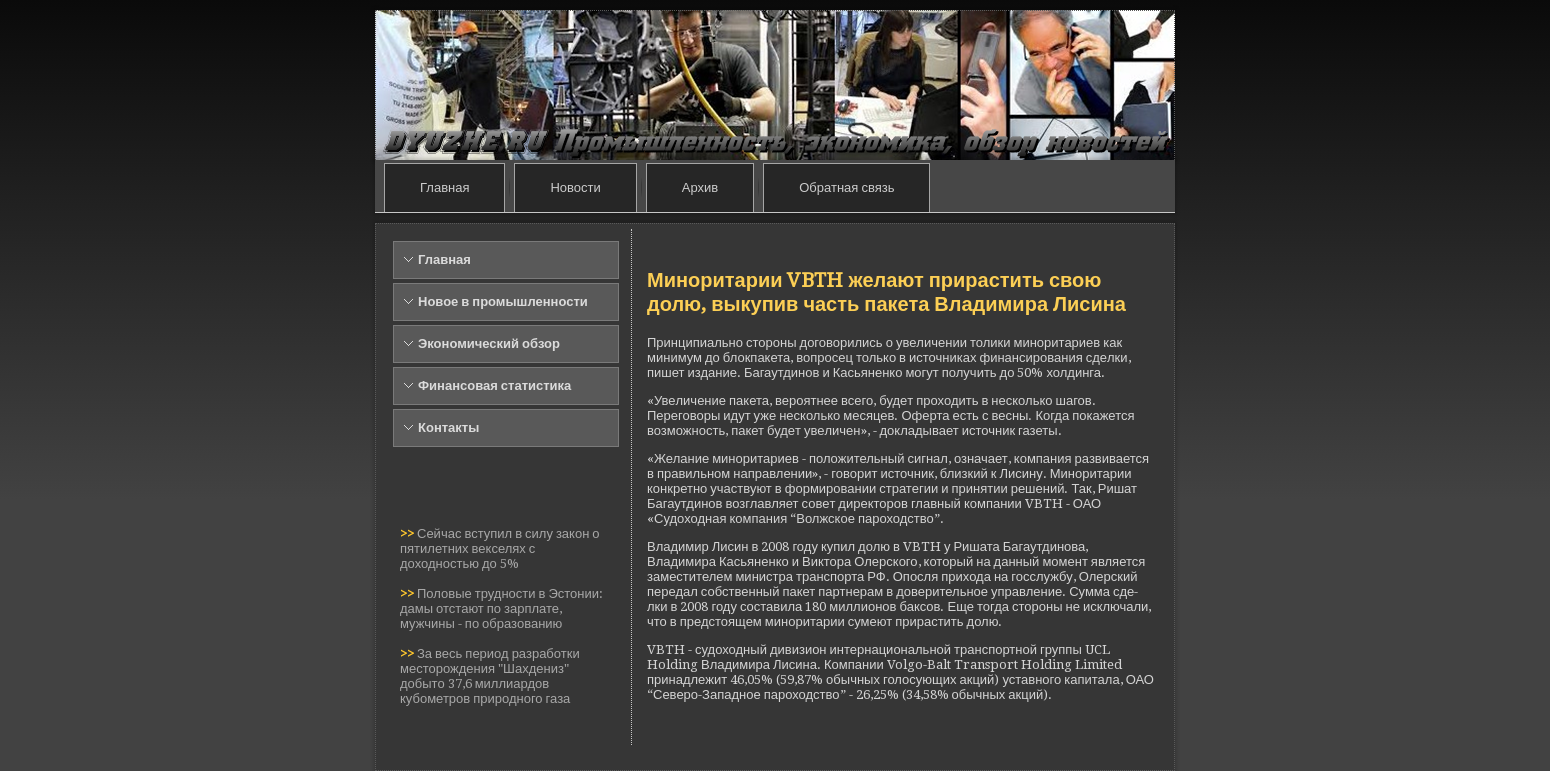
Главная (444, 187)
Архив (700, 187)
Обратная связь (846, 187)
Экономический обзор (489, 343)
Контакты (448, 427)
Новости (575, 187)
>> (408, 533)
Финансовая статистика (494, 385)
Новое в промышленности (503, 301)
